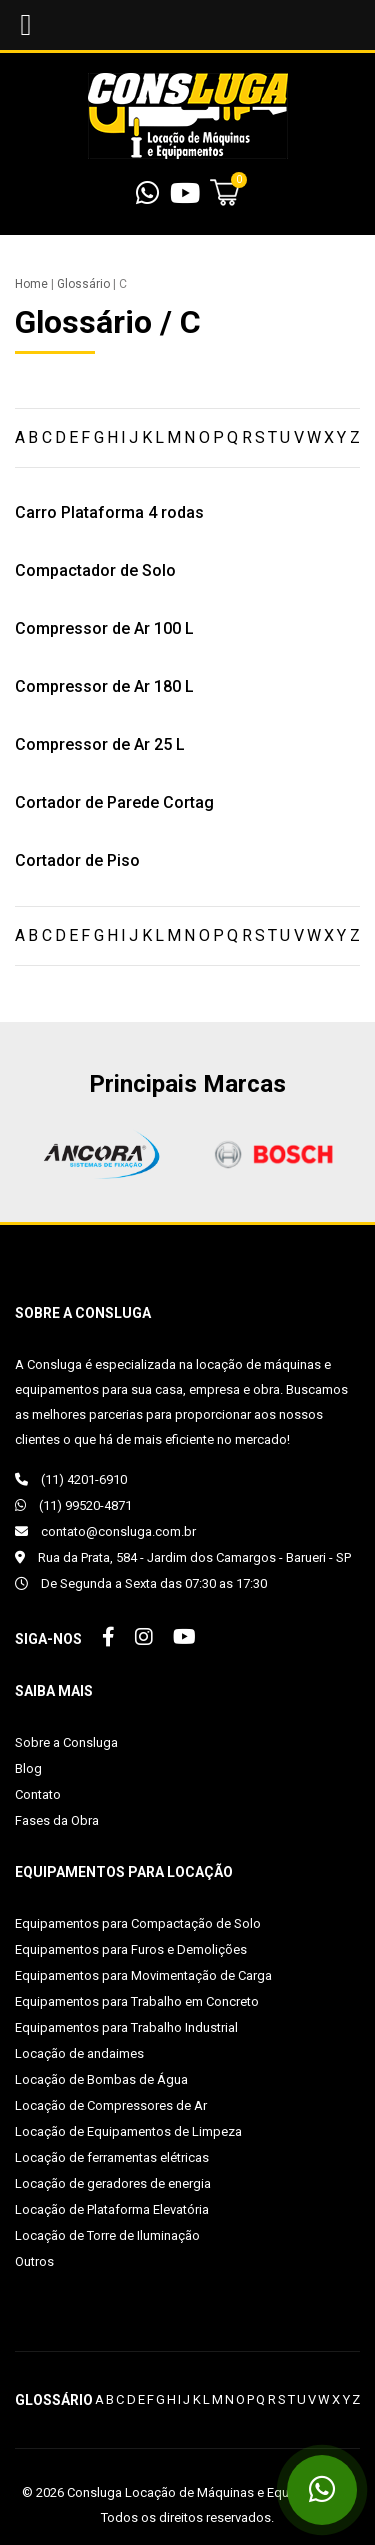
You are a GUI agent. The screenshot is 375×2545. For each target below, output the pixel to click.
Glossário (83, 284)
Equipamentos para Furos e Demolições (131, 1949)
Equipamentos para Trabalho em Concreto (137, 2001)
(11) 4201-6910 (71, 1479)
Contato (38, 1794)
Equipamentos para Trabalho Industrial (126, 2027)
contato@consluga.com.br (105, 1531)
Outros (34, 2261)
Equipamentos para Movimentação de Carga (143, 1975)
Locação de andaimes (79, 2053)
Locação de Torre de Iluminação (107, 2235)
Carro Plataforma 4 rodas (109, 512)
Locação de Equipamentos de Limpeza (128, 2131)
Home (31, 284)
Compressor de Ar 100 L (104, 628)
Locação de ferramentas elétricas (112, 2157)
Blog (28, 1768)
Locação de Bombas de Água (101, 2079)
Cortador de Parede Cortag (114, 802)
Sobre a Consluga (66, 1742)
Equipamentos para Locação (124, 1872)
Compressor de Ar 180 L (104, 686)
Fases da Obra (57, 1820)
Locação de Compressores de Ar (111, 2105)
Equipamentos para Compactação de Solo (138, 1923)
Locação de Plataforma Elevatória (112, 2209)
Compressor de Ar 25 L (100, 744)
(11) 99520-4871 (73, 1505)
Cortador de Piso (77, 860)
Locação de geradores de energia (113, 2183)
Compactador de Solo (95, 570)
